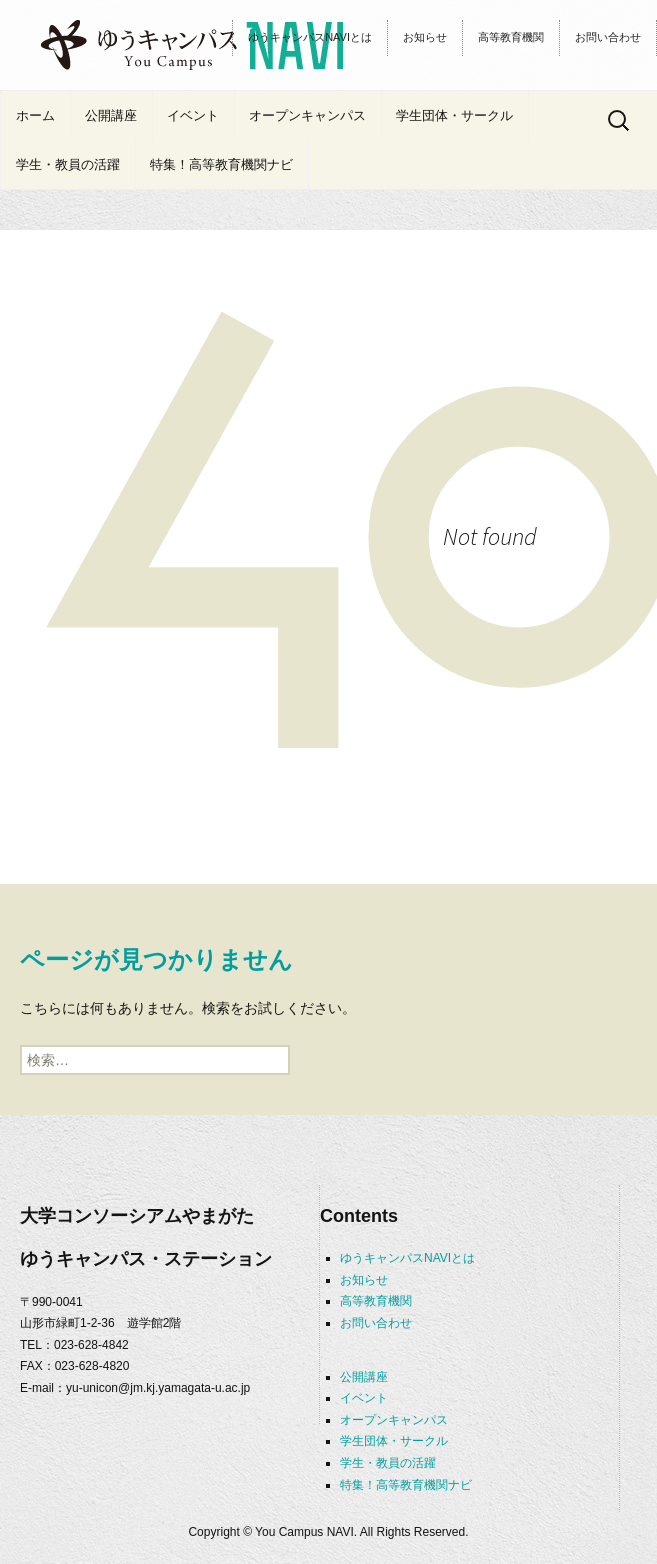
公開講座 (111, 115)
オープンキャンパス (307, 115)
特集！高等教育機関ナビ (221, 164)
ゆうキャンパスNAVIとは (310, 37)
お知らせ (425, 37)
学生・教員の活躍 (68, 164)
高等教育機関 (511, 37)
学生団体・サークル (454, 115)
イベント (193, 115)
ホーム (35, 115)
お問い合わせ (608, 37)
